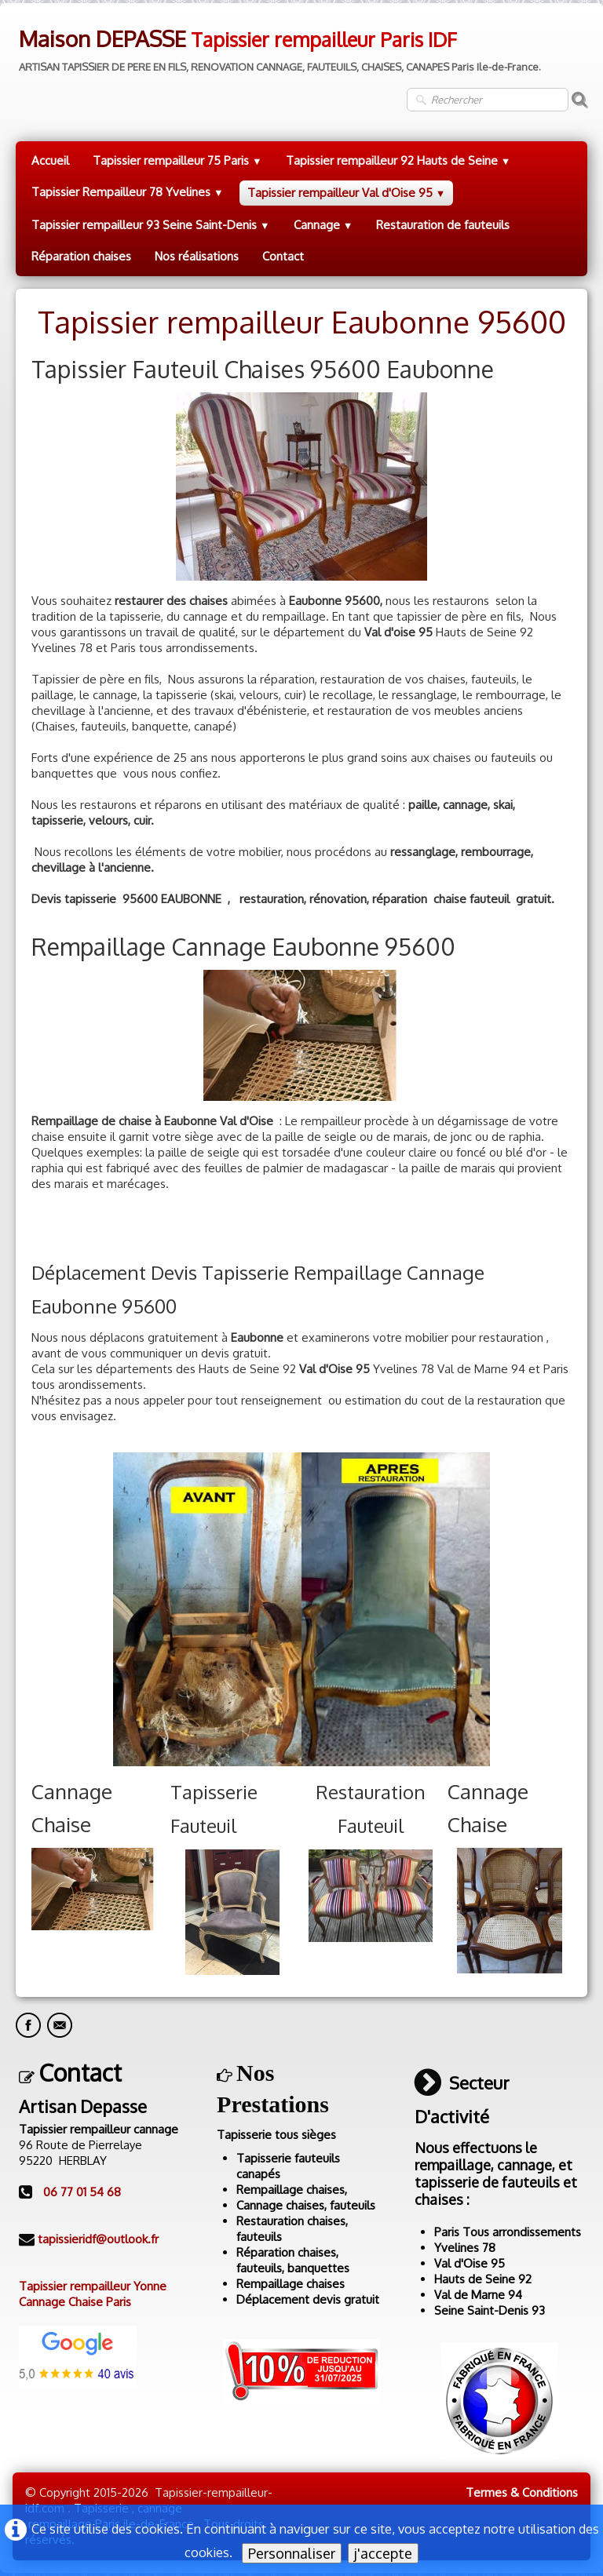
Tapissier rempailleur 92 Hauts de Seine (398, 160)
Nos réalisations (197, 256)
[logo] (278, 45)
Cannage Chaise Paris (75, 2301)
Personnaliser (291, 2553)
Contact (283, 256)
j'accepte (383, 2553)
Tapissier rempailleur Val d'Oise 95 (346, 192)
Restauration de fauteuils (443, 224)
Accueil (50, 160)
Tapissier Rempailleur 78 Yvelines (127, 191)
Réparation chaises (81, 256)
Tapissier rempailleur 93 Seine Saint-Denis (150, 224)
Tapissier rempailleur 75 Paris (177, 160)
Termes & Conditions (522, 2492)
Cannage (323, 224)
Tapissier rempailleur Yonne (92, 2286)
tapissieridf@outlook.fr (98, 2239)
